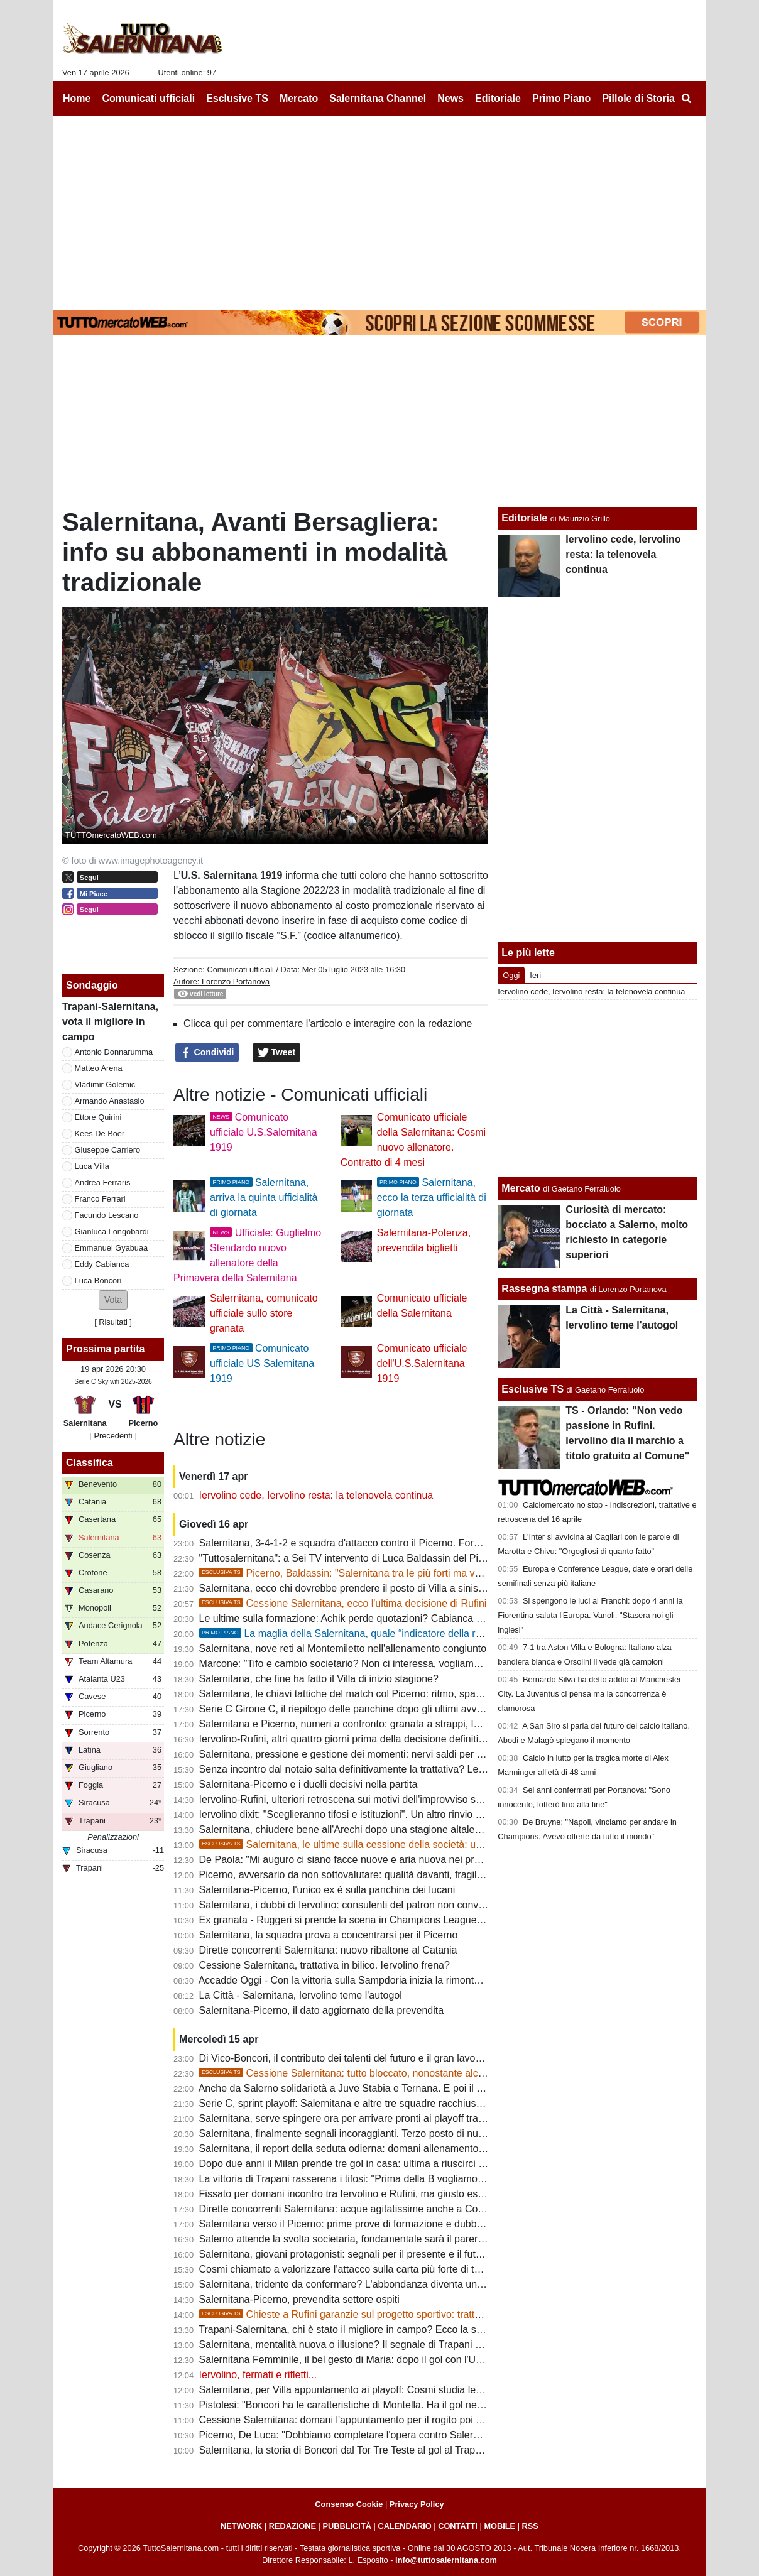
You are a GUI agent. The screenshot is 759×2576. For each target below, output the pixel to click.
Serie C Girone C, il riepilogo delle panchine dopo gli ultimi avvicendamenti (365, 1709)
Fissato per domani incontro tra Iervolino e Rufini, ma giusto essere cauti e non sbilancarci (399, 2193)
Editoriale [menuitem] (498, 98)
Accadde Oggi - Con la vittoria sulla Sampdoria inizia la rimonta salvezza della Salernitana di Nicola (419, 1980)
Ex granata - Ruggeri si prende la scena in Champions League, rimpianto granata (379, 1920)
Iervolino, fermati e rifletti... (258, 2374)
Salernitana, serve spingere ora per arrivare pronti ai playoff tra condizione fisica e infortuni (400, 2118)
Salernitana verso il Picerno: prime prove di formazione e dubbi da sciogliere (368, 2224)
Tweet (277, 1052)
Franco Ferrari (100, 1199)
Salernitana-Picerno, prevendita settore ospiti (299, 2299)
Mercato (520, 1188)
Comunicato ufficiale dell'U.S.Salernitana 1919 (422, 1363)
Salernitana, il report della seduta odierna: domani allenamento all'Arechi (360, 2148)
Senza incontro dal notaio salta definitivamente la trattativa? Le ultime (353, 1769)
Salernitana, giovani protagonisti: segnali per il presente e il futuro (344, 2254)
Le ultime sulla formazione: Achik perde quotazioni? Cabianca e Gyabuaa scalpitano (386, 1618)
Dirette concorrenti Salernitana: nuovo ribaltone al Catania (328, 1950)
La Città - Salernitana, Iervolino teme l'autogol (300, 1995)
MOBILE (499, 2526)
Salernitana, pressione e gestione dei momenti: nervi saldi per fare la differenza (375, 1754)
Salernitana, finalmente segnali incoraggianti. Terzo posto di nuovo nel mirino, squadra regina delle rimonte (436, 2133)
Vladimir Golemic (105, 1084)
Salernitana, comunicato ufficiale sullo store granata (264, 1313)
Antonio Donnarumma (114, 1052)
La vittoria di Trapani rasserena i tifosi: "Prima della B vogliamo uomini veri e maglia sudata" (402, 2178)
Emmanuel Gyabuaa (111, 1248)
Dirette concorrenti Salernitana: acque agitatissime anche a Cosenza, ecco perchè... (386, 2209)
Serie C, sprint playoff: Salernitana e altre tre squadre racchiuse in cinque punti (374, 2103)
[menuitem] (686, 99)
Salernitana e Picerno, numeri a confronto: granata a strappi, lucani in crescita (372, 1724)
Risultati (113, 1322)
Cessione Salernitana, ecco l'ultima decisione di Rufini (343, 1603)
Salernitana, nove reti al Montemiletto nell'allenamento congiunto (343, 1648)
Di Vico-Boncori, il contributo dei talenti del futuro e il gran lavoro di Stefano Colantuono (393, 2058)
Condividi (207, 1052)
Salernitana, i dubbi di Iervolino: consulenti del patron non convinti (345, 1904)
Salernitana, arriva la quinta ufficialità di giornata (263, 1197)
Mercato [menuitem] (299, 98)
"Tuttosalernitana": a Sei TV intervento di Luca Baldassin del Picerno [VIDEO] (371, 1558)
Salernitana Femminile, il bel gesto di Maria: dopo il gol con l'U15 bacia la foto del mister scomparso (421, 2359)
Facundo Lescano (107, 1215)
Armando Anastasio (110, 1101)
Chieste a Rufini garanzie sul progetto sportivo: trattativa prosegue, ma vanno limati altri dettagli (435, 2314)
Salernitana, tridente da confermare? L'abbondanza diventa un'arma (350, 2284)
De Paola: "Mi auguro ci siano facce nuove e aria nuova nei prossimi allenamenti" (379, 1859)
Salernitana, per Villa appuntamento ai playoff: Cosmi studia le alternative (362, 2389)
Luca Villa (92, 1166)
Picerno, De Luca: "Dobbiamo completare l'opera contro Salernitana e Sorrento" (376, 2435)
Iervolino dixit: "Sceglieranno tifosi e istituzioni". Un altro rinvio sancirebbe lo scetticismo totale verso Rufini (435, 1814)
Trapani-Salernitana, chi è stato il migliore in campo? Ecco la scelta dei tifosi (368, 2329)
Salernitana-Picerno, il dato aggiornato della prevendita (321, 2010)
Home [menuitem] (76, 98)
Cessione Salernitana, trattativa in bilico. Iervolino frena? (324, 1965)
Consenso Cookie (349, 2504)
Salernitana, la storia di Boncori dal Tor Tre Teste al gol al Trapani (344, 2450)
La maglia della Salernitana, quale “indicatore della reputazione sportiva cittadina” (402, 1633)
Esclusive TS (532, 1389)
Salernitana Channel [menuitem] (377, 98)
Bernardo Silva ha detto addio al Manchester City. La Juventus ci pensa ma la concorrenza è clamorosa (589, 1694)
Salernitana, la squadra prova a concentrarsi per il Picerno (328, 1935)
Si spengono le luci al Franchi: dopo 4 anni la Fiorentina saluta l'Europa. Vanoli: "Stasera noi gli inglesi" (590, 1615)
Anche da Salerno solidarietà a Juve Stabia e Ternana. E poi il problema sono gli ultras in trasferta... (420, 2088)
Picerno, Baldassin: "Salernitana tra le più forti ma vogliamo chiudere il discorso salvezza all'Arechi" (443, 1573)
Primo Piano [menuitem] (561, 98)
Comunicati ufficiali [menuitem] (148, 98)
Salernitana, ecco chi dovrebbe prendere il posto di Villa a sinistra (344, 1588)
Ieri (535, 975)
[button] (113, 1300)
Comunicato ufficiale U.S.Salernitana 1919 (263, 1132)
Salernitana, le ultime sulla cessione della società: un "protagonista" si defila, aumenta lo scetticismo (445, 1844)
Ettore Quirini (98, 1117)
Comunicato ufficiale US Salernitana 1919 (262, 1363)
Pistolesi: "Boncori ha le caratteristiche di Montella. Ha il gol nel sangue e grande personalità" (406, 2404)
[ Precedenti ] (112, 1435)
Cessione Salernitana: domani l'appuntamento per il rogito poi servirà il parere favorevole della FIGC (422, 2420)
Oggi (511, 975)
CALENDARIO (404, 2526)
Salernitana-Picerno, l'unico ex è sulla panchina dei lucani (327, 1889)
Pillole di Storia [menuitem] (638, 98)
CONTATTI (458, 2526)
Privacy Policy (417, 2504)
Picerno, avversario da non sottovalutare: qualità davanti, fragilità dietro (357, 1874)
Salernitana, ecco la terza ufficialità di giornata (431, 1197)
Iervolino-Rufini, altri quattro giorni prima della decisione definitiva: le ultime (365, 1739)
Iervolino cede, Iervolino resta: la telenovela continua (316, 1495)
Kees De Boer (100, 1133)
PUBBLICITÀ (346, 2526)
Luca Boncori (98, 1280)
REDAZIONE (292, 2526)
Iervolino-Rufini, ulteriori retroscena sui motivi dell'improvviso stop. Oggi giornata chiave (393, 1799)
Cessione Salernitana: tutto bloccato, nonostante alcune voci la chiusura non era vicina (416, 2073)
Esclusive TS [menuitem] (237, 98)
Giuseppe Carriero (108, 1150)
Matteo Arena (99, 1068)
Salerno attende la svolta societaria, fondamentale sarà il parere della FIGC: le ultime (388, 2239)
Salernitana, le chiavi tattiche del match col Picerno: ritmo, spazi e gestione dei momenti (394, 1693)
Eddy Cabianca (102, 1264)
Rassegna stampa (544, 1288)
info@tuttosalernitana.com (446, 2560)
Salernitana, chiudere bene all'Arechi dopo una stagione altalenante (349, 1829)
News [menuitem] (450, 98)
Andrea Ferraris (103, 1182)
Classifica (89, 1462)
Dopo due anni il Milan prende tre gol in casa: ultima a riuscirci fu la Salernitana (375, 2163)
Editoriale (524, 518)
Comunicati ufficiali (240, 969)
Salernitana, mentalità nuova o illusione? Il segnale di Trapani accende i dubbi (372, 2344)
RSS (530, 2526)
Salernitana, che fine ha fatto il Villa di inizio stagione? (319, 1678)
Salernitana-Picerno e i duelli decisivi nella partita (308, 1784)
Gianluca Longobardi (112, 1231)
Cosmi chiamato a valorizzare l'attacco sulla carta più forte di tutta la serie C (368, 2269)
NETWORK (241, 2526)
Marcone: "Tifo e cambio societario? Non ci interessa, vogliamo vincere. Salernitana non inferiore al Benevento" (447, 1663)
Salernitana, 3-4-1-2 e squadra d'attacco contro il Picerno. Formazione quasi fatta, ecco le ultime (413, 1543)
